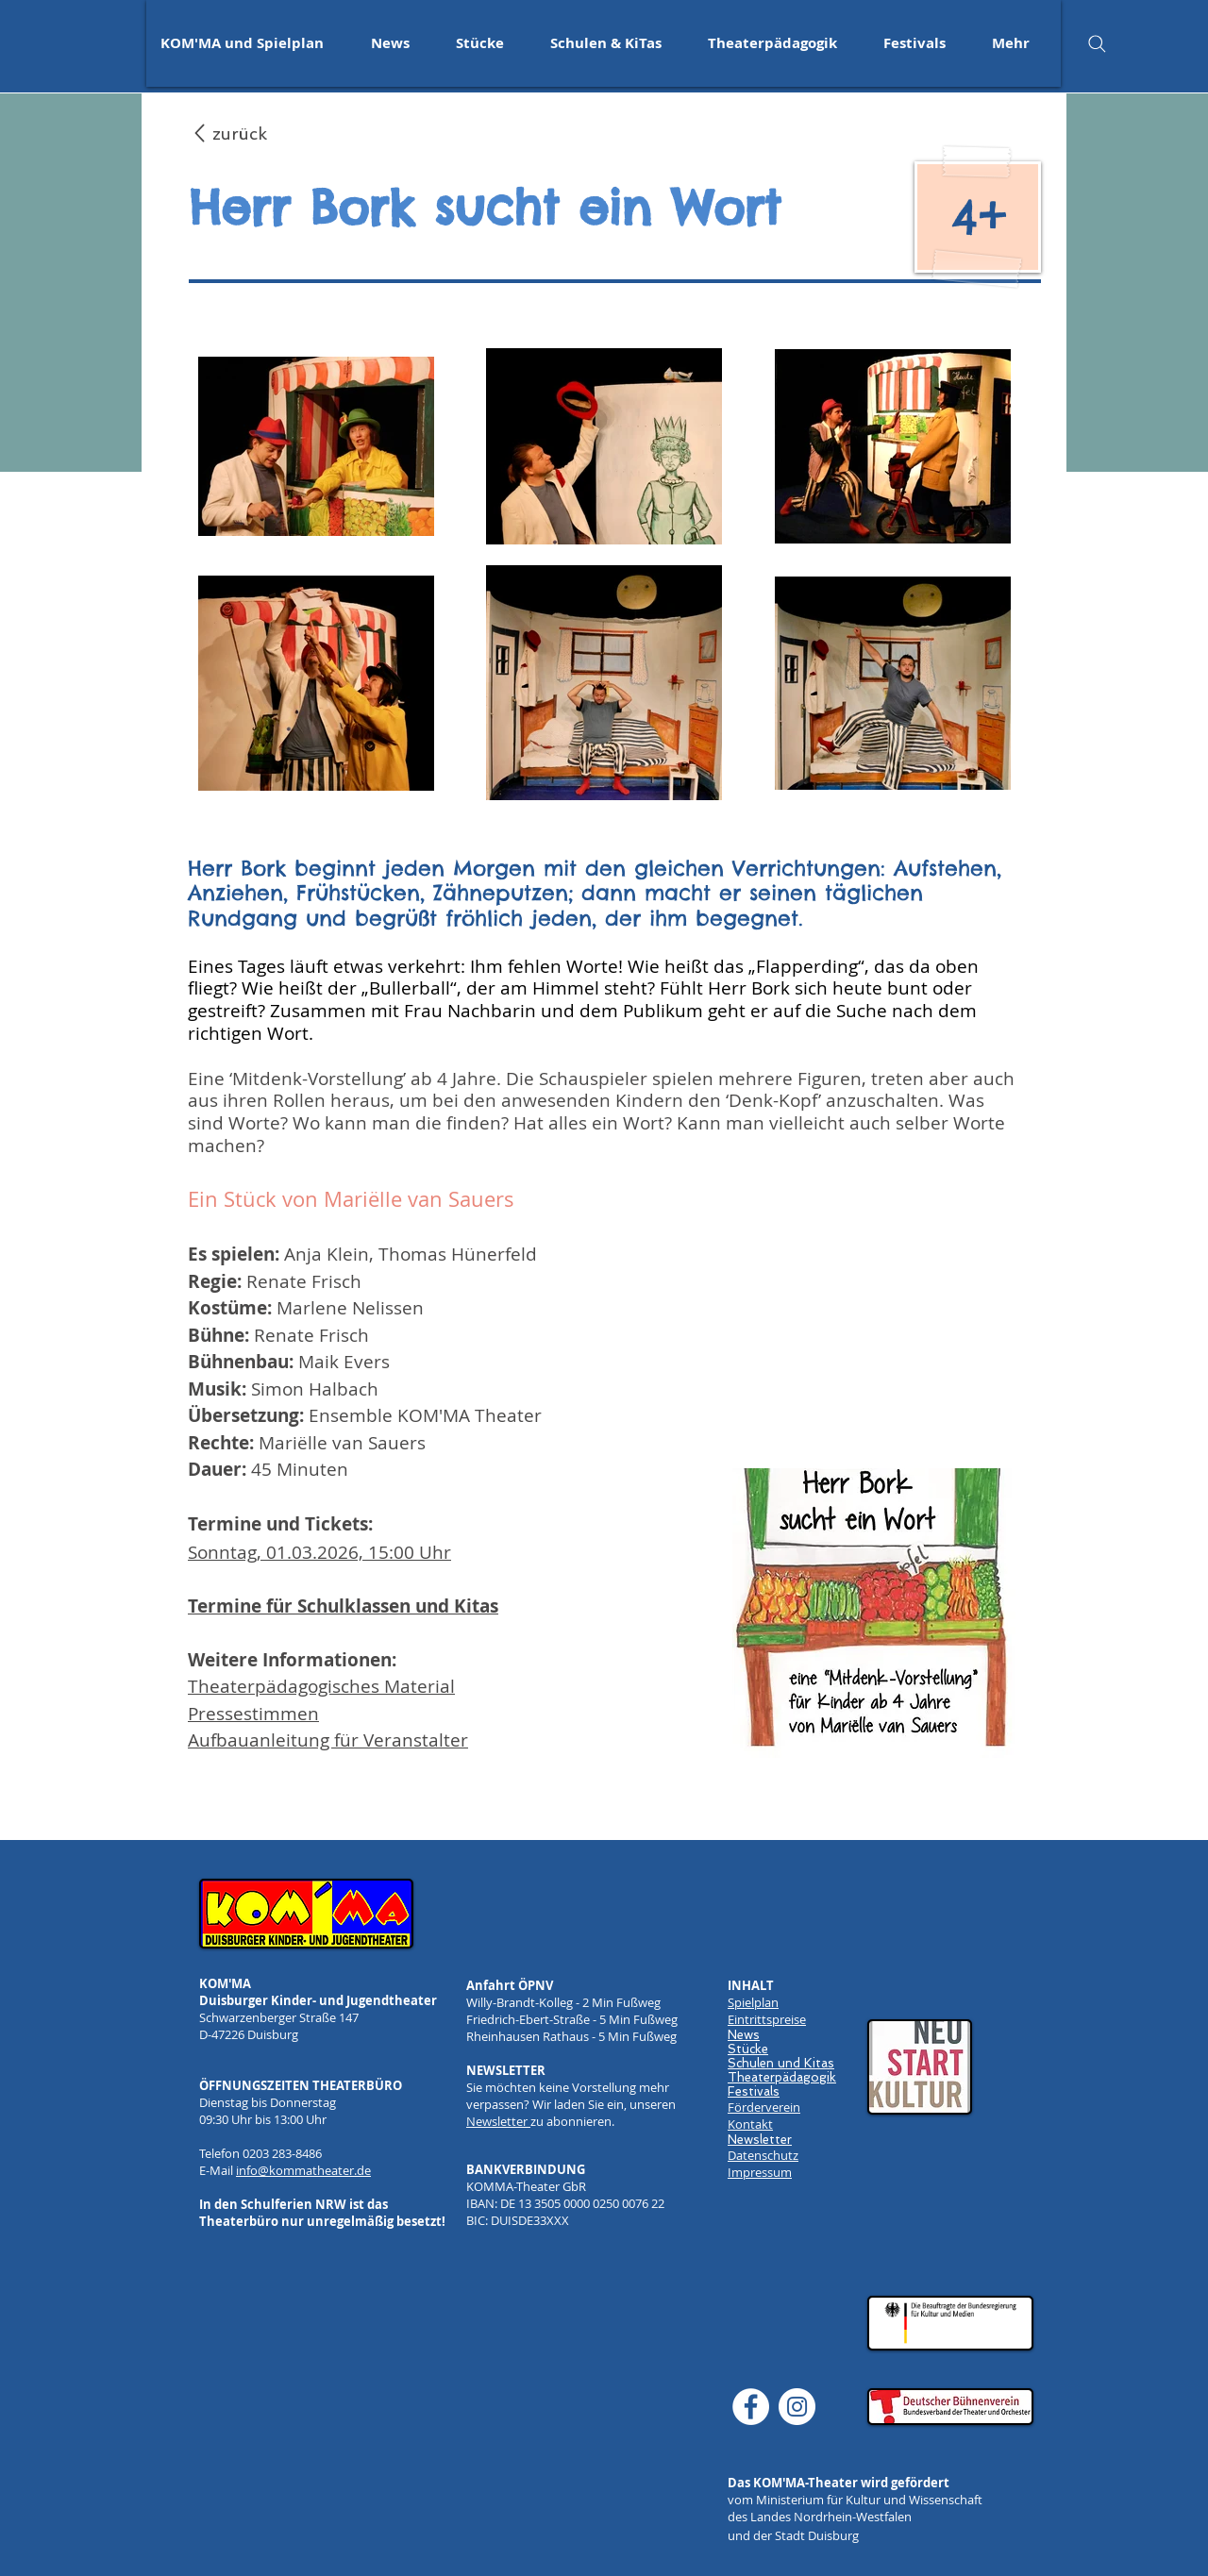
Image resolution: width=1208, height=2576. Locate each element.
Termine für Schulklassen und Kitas (343, 1606)
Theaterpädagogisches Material (321, 1686)
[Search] (1096, 43)
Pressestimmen (253, 1713)
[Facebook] (750, 2406)
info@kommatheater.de (303, 2170)
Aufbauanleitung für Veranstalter (328, 1740)
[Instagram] (797, 2406)
